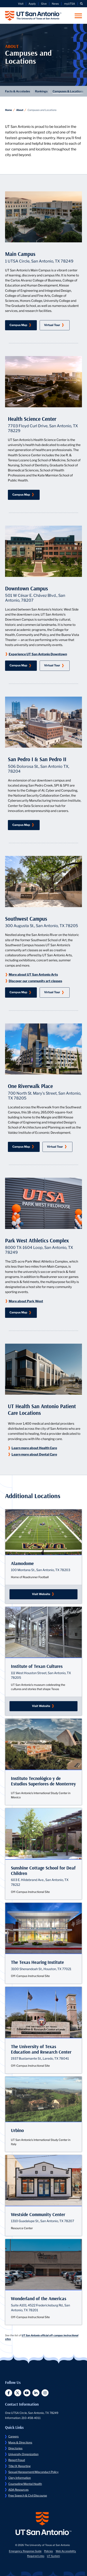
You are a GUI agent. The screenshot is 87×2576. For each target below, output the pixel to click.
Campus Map (23, 325)
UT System (53, 2555)
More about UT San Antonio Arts (33, 974)
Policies (48, 2551)
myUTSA (69, 3)
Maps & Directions (20, 2442)
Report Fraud (16, 2460)
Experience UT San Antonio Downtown (38, 653)
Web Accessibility (66, 2551)
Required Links (35, 2555)
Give (44, 3)
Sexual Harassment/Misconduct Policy (33, 2472)
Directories (15, 2448)
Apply (32, 3)
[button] (81, 3)
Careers (13, 2436)
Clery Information (19, 2478)
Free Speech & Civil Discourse (27, 2495)
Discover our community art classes (35, 980)
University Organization (23, 2454)
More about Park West (26, 1300)
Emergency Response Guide (25, 2551)
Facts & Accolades (17, 91)
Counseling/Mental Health (25, 2484)
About (19, 110)
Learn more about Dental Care (34, 1454)
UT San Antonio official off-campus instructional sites (41, 2336)
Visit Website (54, 1594)
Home (8, 110)
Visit (20, 3)
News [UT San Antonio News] (55, 3)
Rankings (41, 91)
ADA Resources (18, 2489)
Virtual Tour (57, 325)
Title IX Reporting (19, 2466)
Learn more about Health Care (34, 1447)
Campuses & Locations (68, 91)
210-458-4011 (31, 2418)
